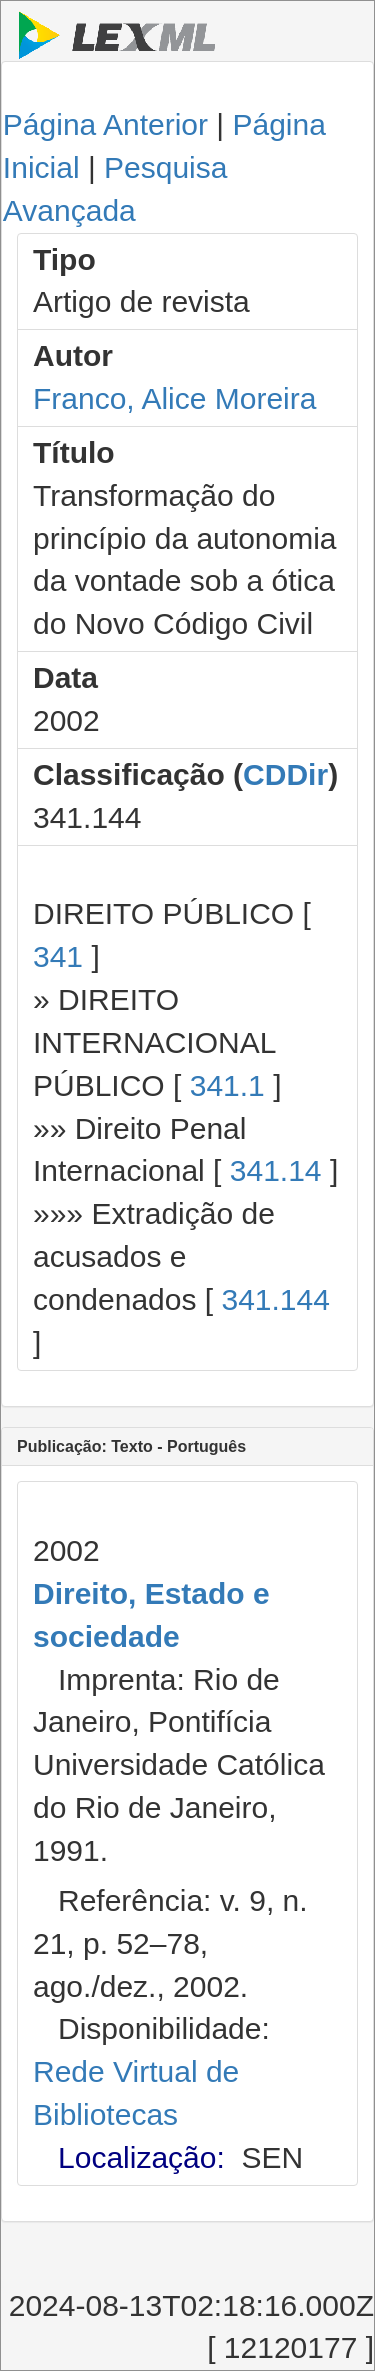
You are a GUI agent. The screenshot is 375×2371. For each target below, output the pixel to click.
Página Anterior (105, 124)
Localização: (141, 2157)
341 (58, 956)
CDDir (285, 774)
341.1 (227, 1085)
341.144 (275, 1299)
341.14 (276, 1170)
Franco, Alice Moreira (174, 398)
